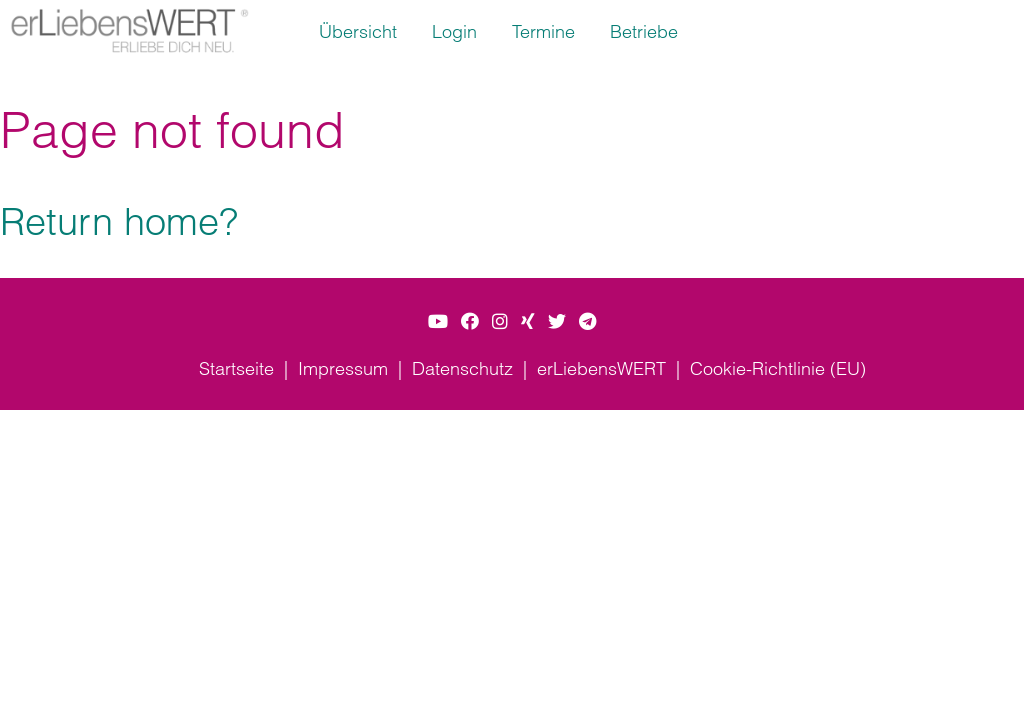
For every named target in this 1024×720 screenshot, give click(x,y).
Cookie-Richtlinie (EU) (778, 368)
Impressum (343, 368)
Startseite (236, 368)
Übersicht (358, 31)
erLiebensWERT (601, 368)
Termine (543, 31)
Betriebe (644, 31)
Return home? (119, 221)
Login (454, 31)
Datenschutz (462, 368)
